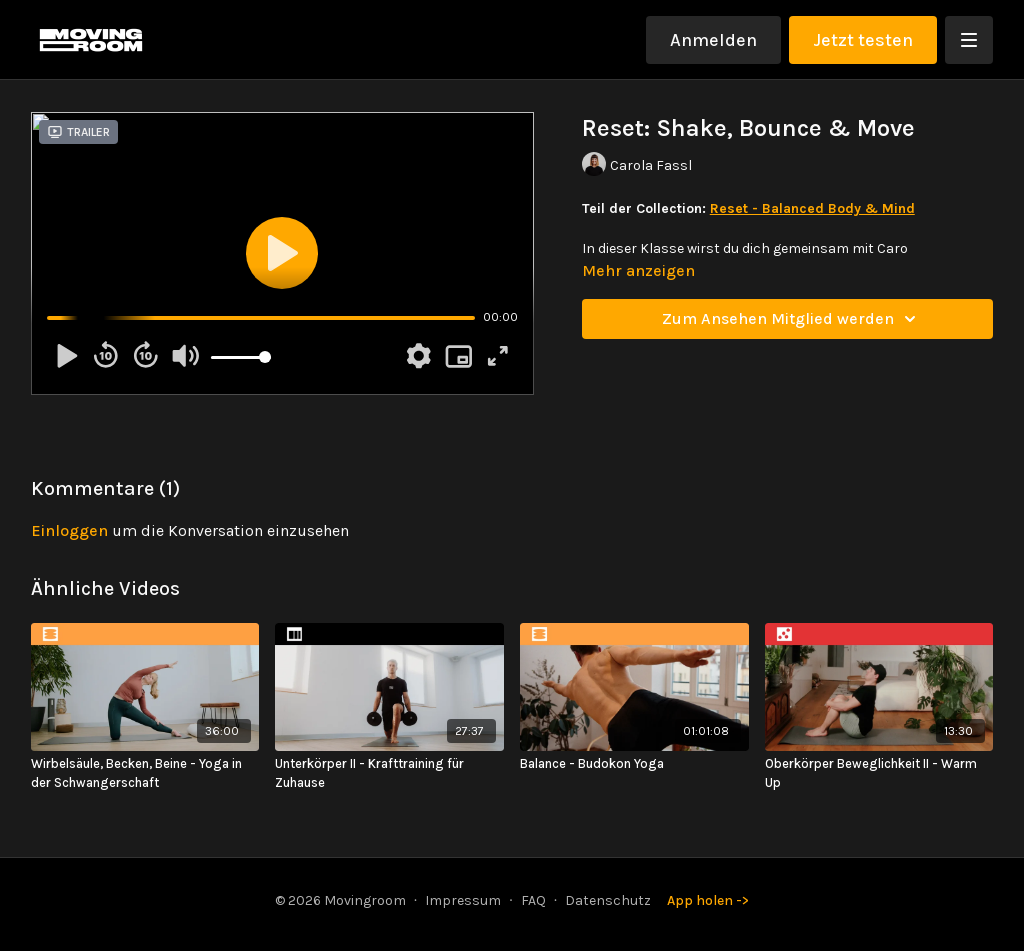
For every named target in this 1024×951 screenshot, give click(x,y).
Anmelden (713, 40)
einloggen (69, 530)
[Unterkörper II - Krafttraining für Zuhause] (389, 773)
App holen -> (708, 900)
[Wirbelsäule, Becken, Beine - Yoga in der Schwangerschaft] (145, 773)
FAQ (533, 900)
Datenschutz (608, 900)
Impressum (463, 900)
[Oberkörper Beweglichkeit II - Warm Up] (879, 773)
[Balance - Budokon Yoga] (634, 764)
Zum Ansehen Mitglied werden (792, 319)
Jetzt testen (863, 40)
